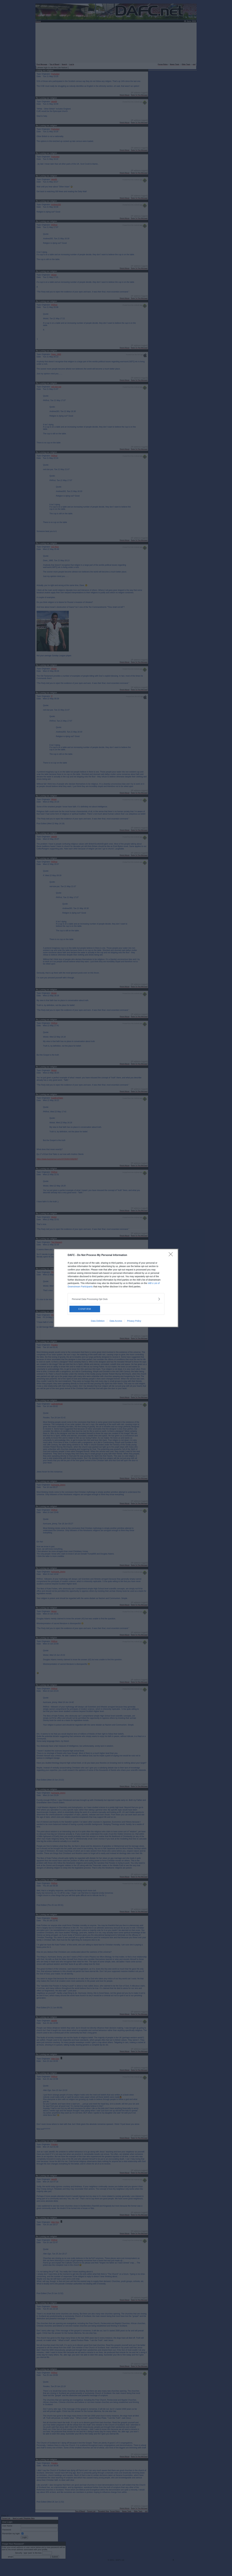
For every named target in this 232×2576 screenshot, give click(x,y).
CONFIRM (84, 1309)
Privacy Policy (134, 1321)
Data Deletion (98, 1321)
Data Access (116, 1321)
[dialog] (116, 1288)
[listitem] (116, 1299)
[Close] (172, 1255)
